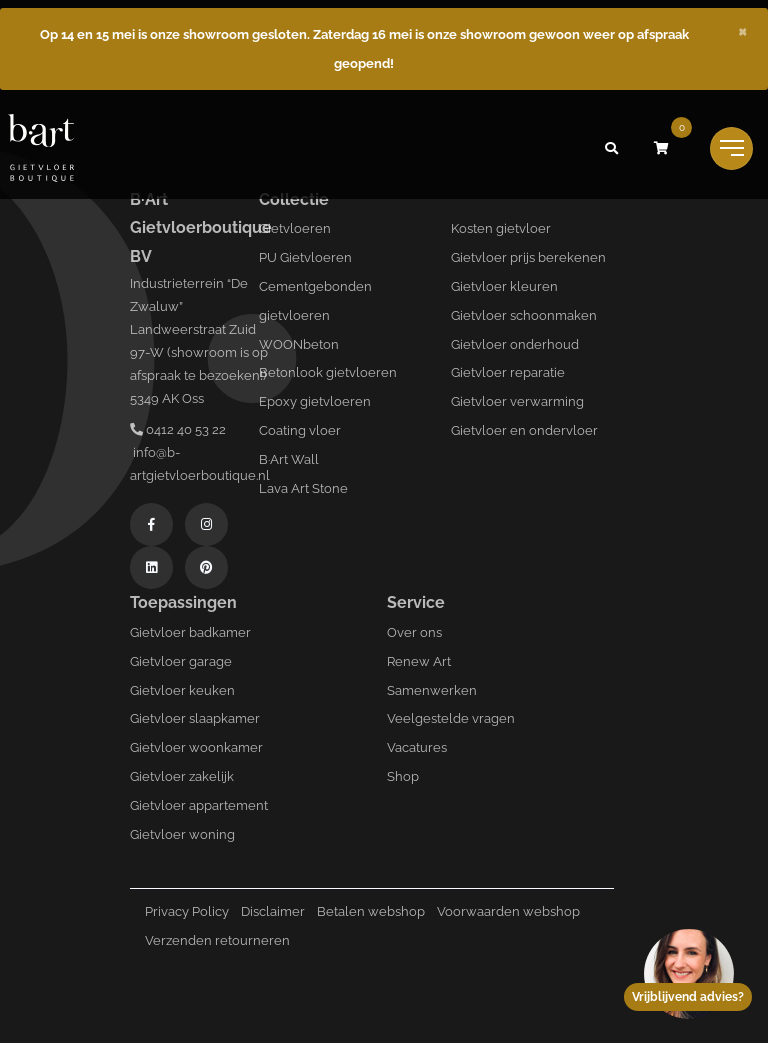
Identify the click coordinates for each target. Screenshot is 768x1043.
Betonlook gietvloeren (328, 372)
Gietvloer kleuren (504, 286)
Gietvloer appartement (199, 805)
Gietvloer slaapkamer (195, 718)
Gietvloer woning (182, 834)
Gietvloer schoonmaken (524, 315)
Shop (403, 776)
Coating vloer (300, 430)
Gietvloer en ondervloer (524, 430)
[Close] (743, 30)
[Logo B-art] (41, 149)
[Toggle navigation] (731, 148)
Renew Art (419, 661)
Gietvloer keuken (182, 690)
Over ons (414, 632)
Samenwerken (432, 690)
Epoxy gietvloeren (315, 401)
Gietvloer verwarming (517, 401)
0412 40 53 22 (178, 429)
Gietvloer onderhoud (515, 344)
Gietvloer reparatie (508, 372)
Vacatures (417, 747)
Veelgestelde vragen (451, 718)
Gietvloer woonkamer (196, 747)
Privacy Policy (187, 911)
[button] (611, 148)
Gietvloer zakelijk (182, 776)
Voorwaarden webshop (508, 911)
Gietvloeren (295, 228)
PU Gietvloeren (305, 257)
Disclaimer (273, 911)
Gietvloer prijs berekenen (528, 257)
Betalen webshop (371, 911)
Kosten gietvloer (501, 228)
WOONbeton (299, 344)
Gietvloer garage (181, 661)
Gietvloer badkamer (190, 632)
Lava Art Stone (303, 488)
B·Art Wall (289, 459)
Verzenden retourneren (217, 940)
